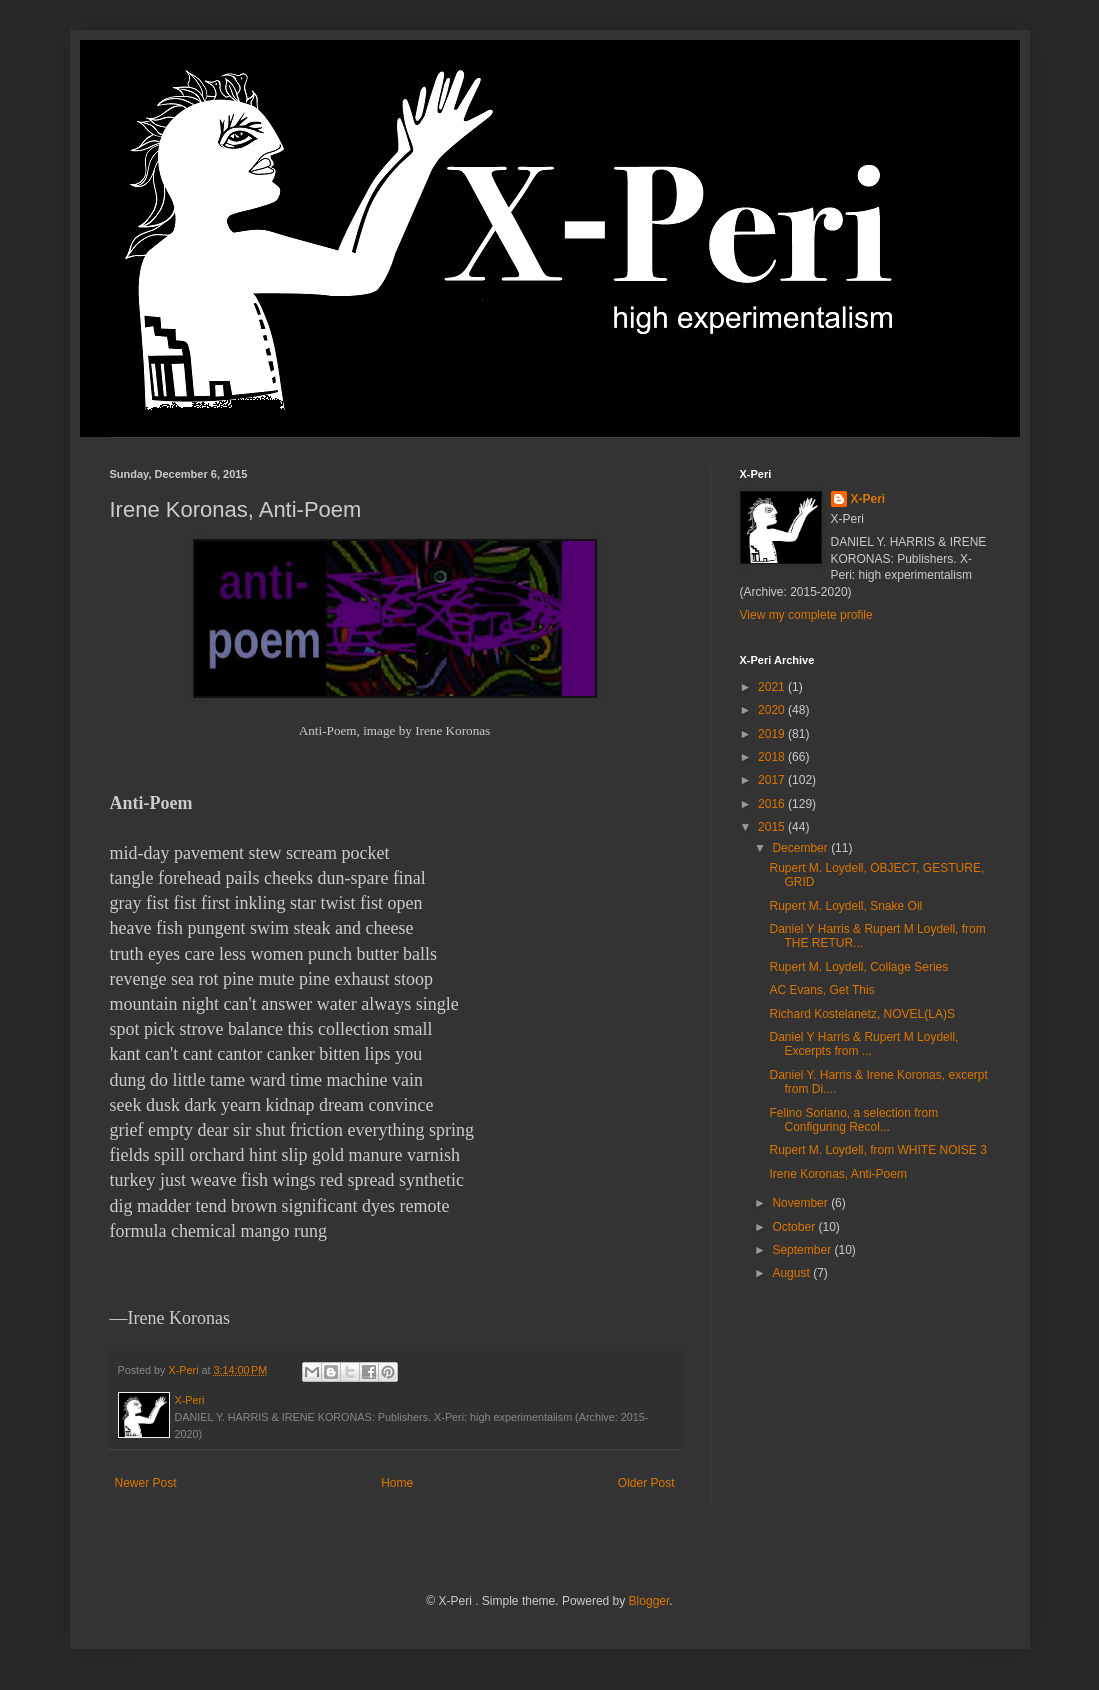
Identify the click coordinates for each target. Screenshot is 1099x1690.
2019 (773, 734)
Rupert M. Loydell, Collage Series (858, 967)
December (801, 848)
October (795, 1227)
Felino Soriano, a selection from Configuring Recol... (853, 1120)
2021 (773, 687)
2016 (773, 804)
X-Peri (868, 499)
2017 (773, 780)
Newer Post (146, 1483)
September (803, 1250)
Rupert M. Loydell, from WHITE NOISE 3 (877, 1150)
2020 (773, 710)
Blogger (649, 1601)
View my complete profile (806, 615)
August (792, 1273)
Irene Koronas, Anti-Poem (837, 1174)
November (801, 1203)
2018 (773, 757)
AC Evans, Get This (821, 990)
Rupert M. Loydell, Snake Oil (845, 906)
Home (397, 1483)
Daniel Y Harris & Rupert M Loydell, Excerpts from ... (863, 1044)
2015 (773, 827)
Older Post (646, 1483)
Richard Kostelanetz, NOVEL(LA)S (861, 1014)
